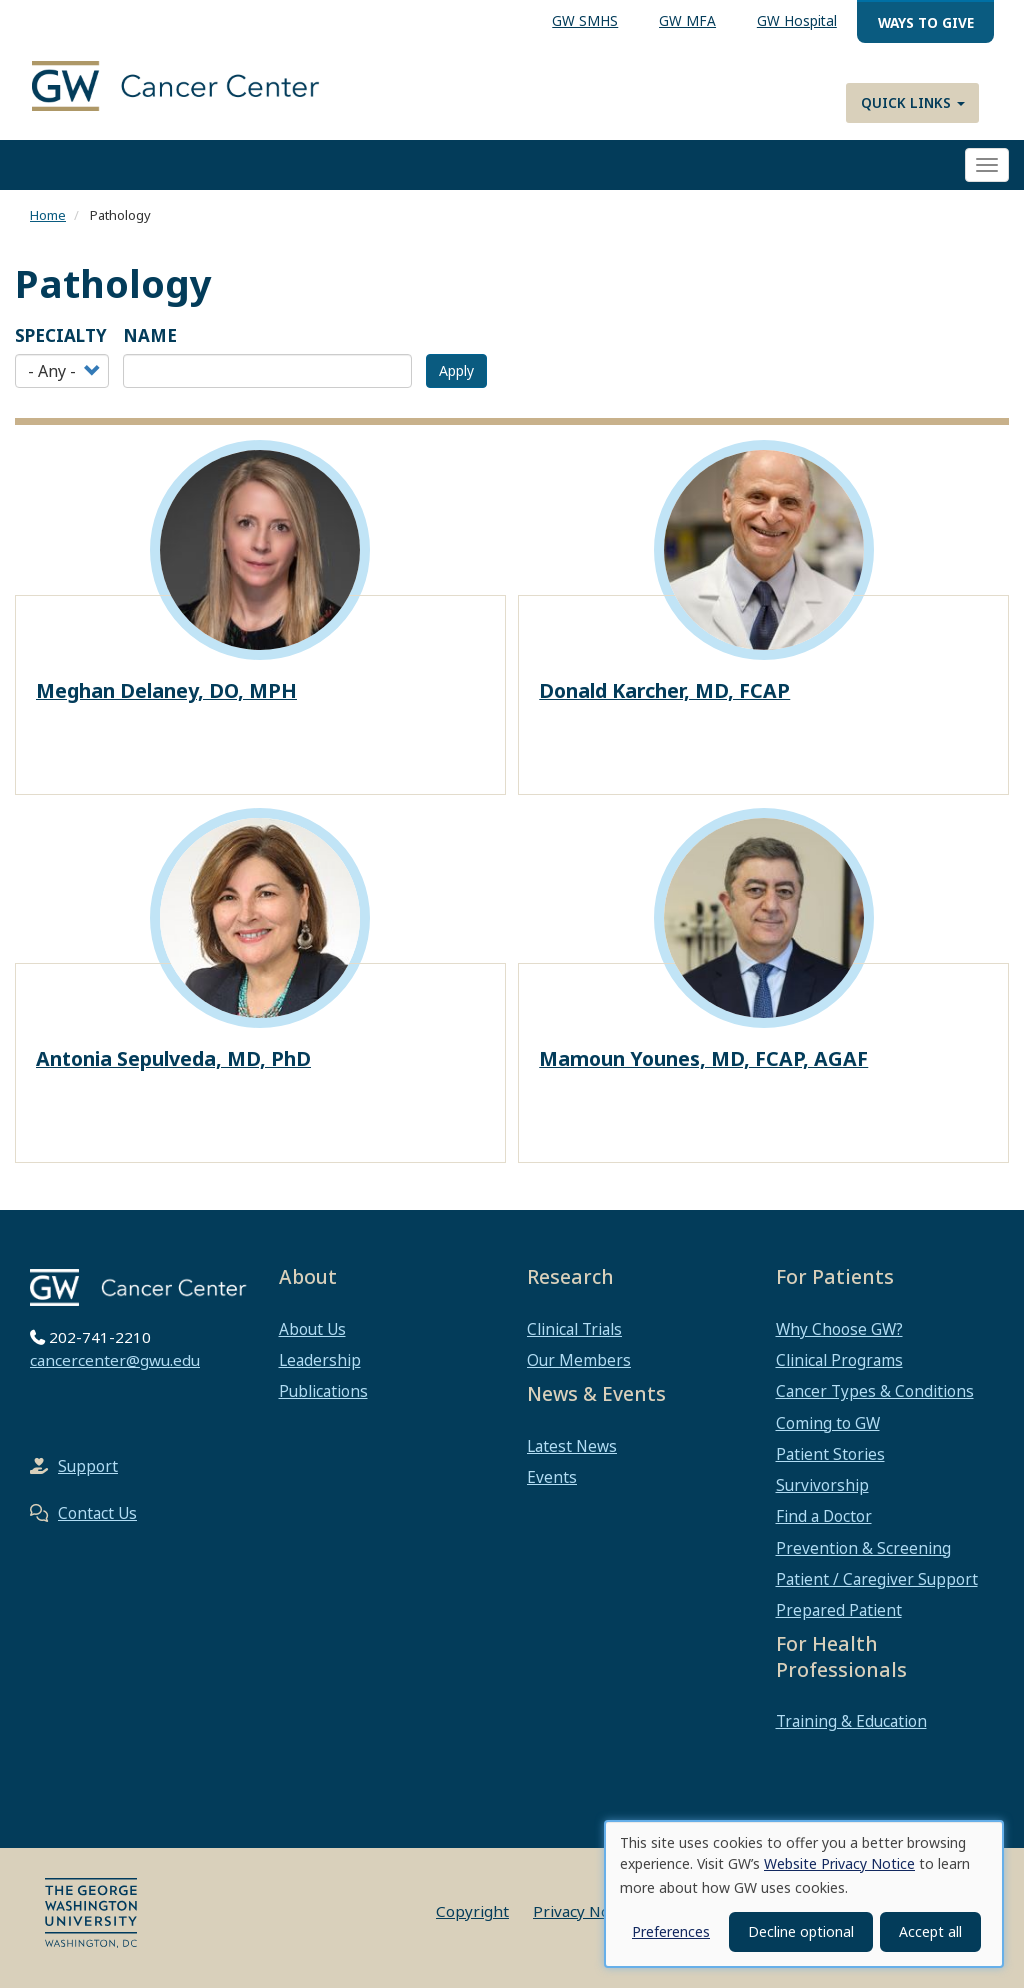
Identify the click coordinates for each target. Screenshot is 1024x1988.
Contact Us (97, 1513)
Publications (323, 1391)
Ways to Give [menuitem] (926, 22)
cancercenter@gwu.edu (115, 1360)
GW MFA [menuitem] (687, 20)
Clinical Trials (574, 1329)
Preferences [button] (671, 1931)
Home (48, 215)
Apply (456, 370)
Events (552, 1477)
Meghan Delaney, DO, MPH (166, 690)
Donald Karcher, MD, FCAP (664, 690)
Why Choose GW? (839, 1329)
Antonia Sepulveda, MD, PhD (173, 1058)
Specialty (61, 335)
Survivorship (822, 1485)
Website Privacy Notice (839, 1863)
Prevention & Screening (863, 1548)
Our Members (579, 1360)
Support (88, 1466)
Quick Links (913, 102)
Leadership (320, 1360)
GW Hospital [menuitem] (797, 20)
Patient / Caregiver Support (877, 1579)
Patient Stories (830, 1454)
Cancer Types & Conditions (875, 1391)
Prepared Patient (839, 1610)
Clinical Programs (839, 1360)
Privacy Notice (584, 1911)
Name (150, 335)
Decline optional (801, 1931)
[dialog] (804, 1894)
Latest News (572, 1446)
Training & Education (851, 1721)
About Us (312, 1329)
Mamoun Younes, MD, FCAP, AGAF (703, 1058)
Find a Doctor (824, 1516)
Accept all (930, 1931)
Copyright (472, 1911)
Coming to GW (828, 1423)
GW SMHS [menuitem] (585, 20)
